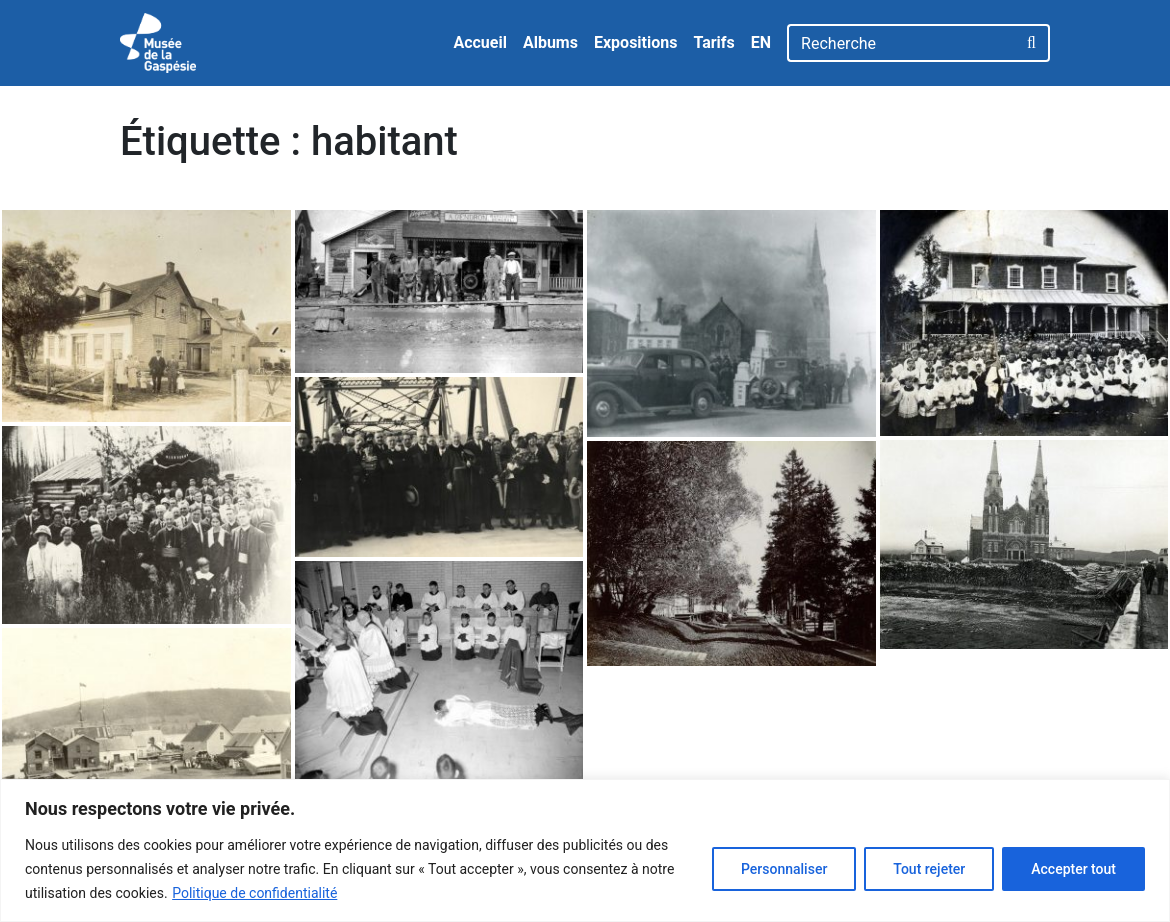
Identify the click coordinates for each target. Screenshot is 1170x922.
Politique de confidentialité (254, 893)
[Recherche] (901, 43)
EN (761, 42)
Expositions (636, 42)
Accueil (480, 42)
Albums (550, 42)
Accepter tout (1073, 869)
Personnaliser (784, 869)
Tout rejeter (929, 869)
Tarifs (713, 42)
